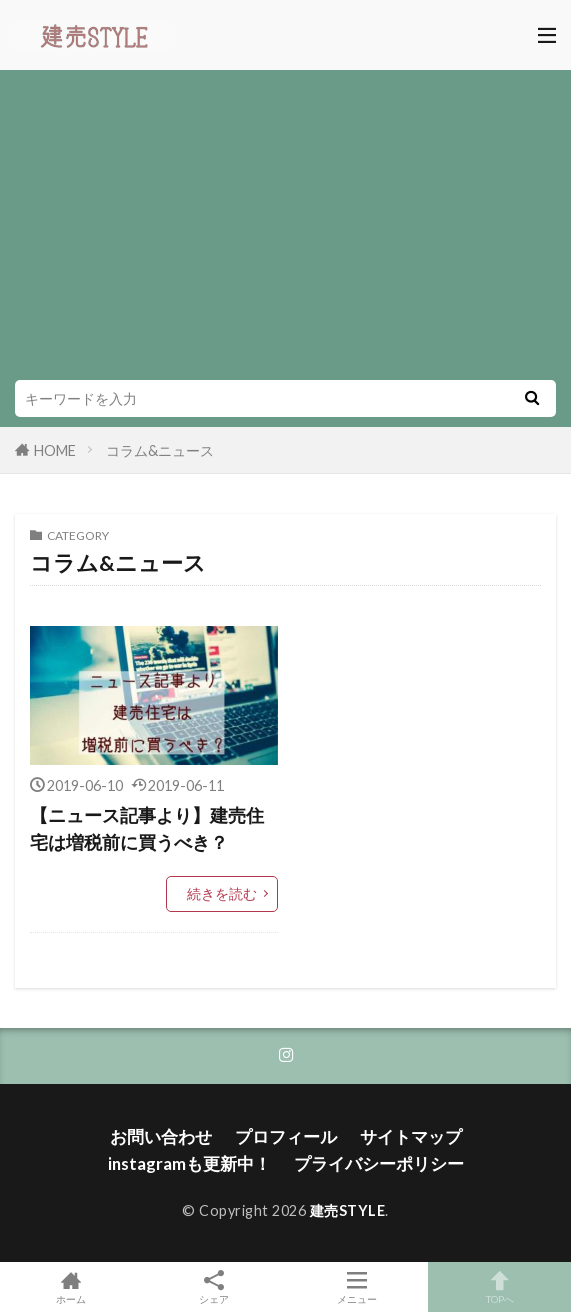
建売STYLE (348, 1210)
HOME (55, 450)
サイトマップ (411, 1136)
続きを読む (222, 893)
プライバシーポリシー (379, 1163)
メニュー (357, 1287)
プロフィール (286, 1136)
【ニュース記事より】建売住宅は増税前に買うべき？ (147, 828)
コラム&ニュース (160, 450)
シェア (214, 1287)
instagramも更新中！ (189, 1163)
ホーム (71, 1287)
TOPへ (499, 1287)
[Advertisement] (285, 230)
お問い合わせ (161, 1136)
